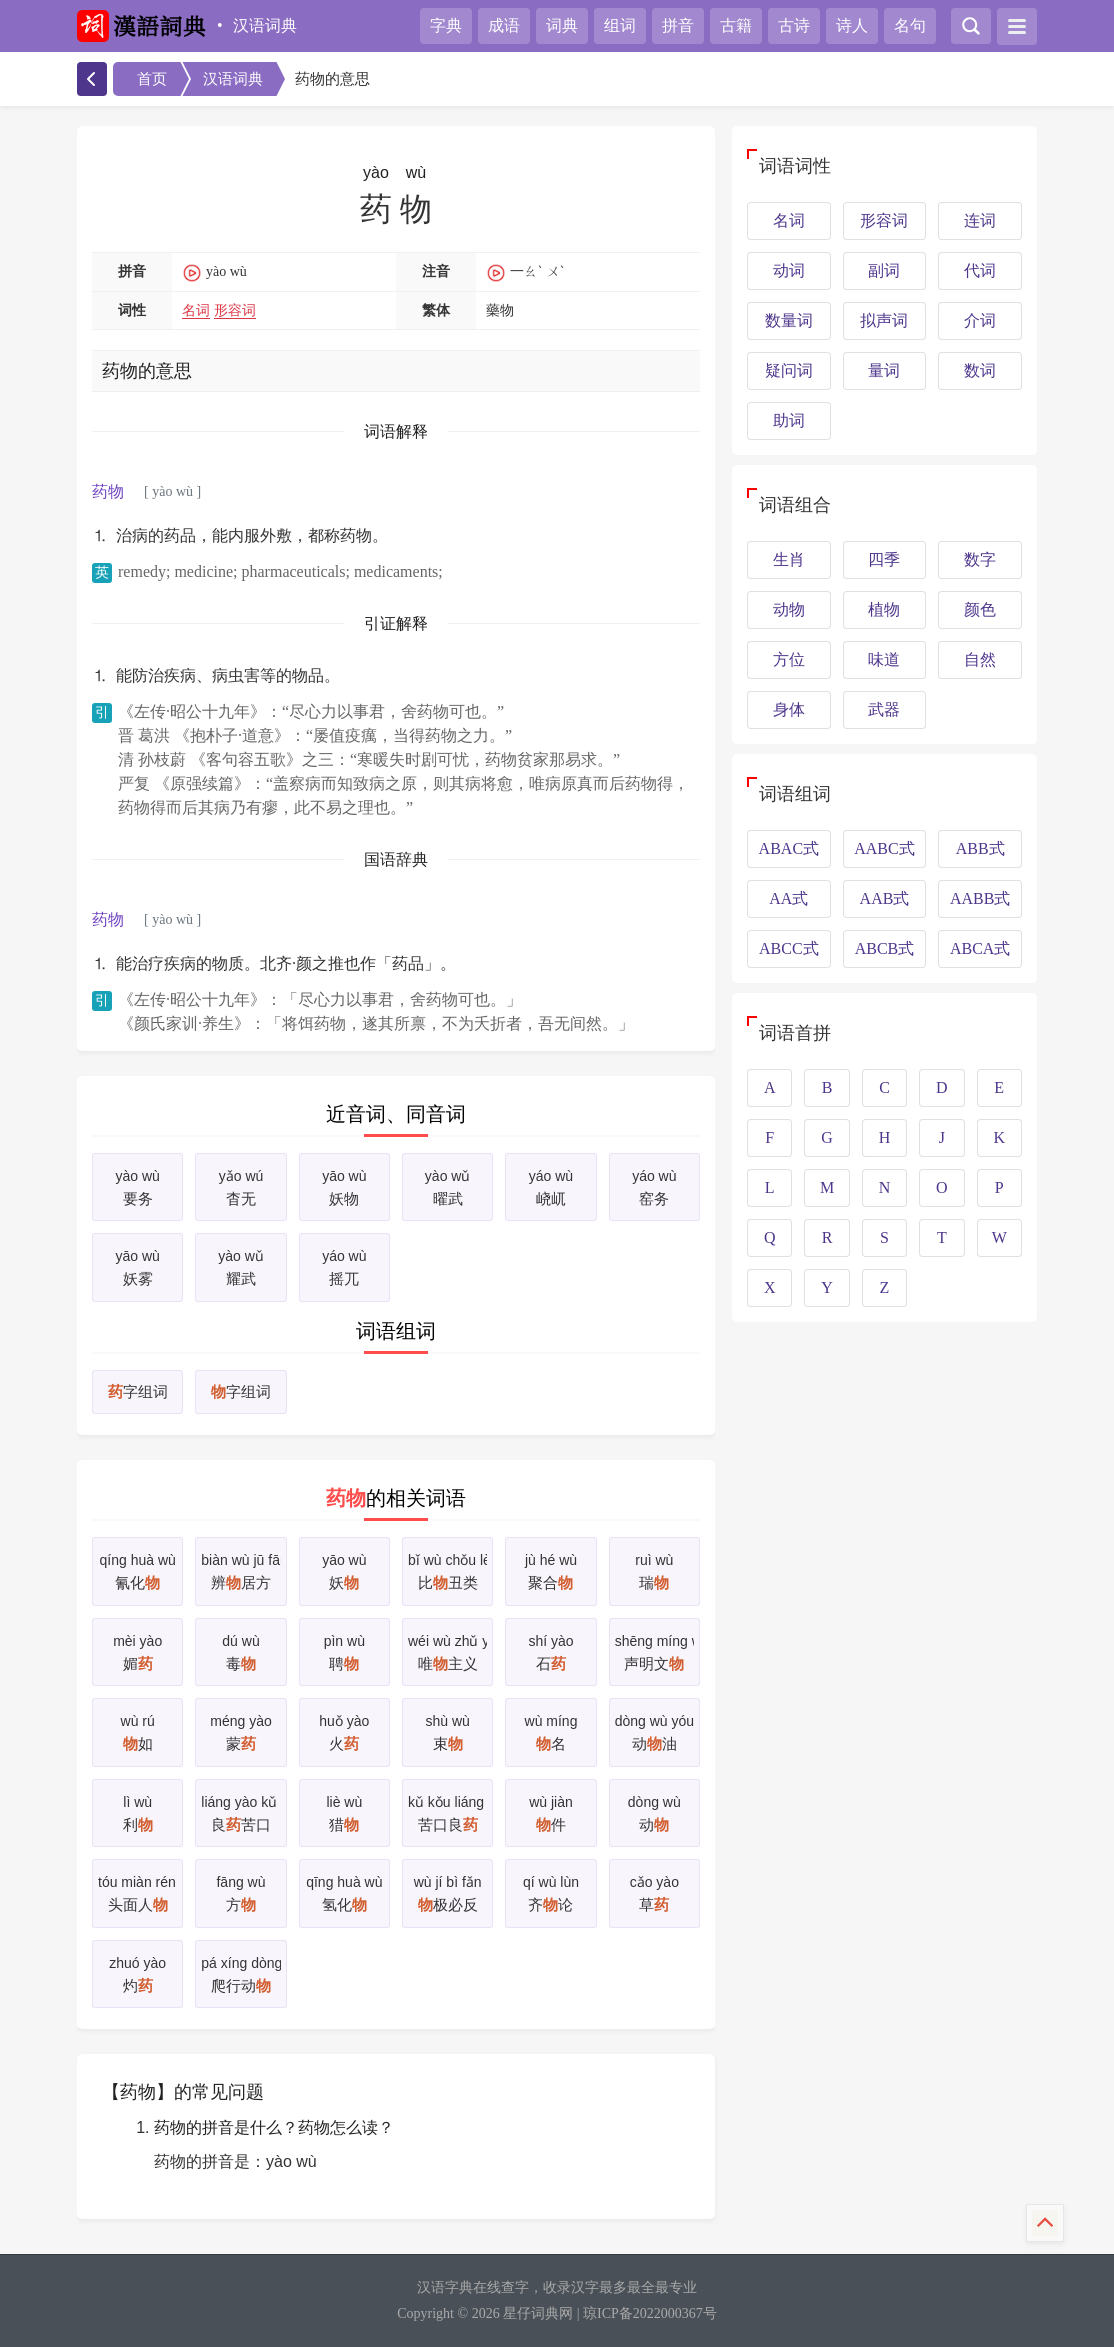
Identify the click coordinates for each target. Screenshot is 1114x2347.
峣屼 (550, 1185)
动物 (789, 609)
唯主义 (447, 1650)
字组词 (138, 1392)
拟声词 (884, 320)
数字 (980, 559)
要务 (137, 1185)
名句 (910, 25)
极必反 (447, 1891)
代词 (980, 270)
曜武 (447, 1185)
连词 (980, 220)
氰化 (137, 1569)
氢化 (344, 1891)
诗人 (852, 25)
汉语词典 (265, 25)
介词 (980, 320)
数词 (980, 370)
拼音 (678, 25)
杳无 (240, 1185)
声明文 (654, 1650)
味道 (884, 659)
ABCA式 (980, 948)
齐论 (550, 1891)
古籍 (736, 25)
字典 (446, 25)
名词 (196, 310)
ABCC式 (789, 948)
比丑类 (447, 1569)
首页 (152, 79)
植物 (884, 609)
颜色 (980, 609)
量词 (884, 370)
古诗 (794, 25)
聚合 (550, 1569)
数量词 (789, 320)
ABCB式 (885, 948)
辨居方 (240, 1569)
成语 (504, 25)
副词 (884, 270)
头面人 (137, 1891)
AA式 (788, 898)
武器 (884, 709)
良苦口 (240, 1811)
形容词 (235, 310)
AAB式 (885, 898)
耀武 (240, 1265)
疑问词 (789, 370)
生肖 (789, 559)
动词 (789, 270)
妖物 (344, 1185)
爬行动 (240, 1972)
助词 (789, 420)
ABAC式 (789, 848)
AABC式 (884, 848)
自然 (980, 659)
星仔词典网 (538, 2313)
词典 (562, 25)
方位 (789, 659)
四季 (884, 559)
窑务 (654, 1185)
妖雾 (137, 1265)
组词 (620, 25)
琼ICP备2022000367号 (650, 2313)
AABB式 (980, 898)
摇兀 (344, 1265)
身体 (789, 709)
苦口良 (447, 1811)
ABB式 (980, 848)
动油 (654, 1730)
